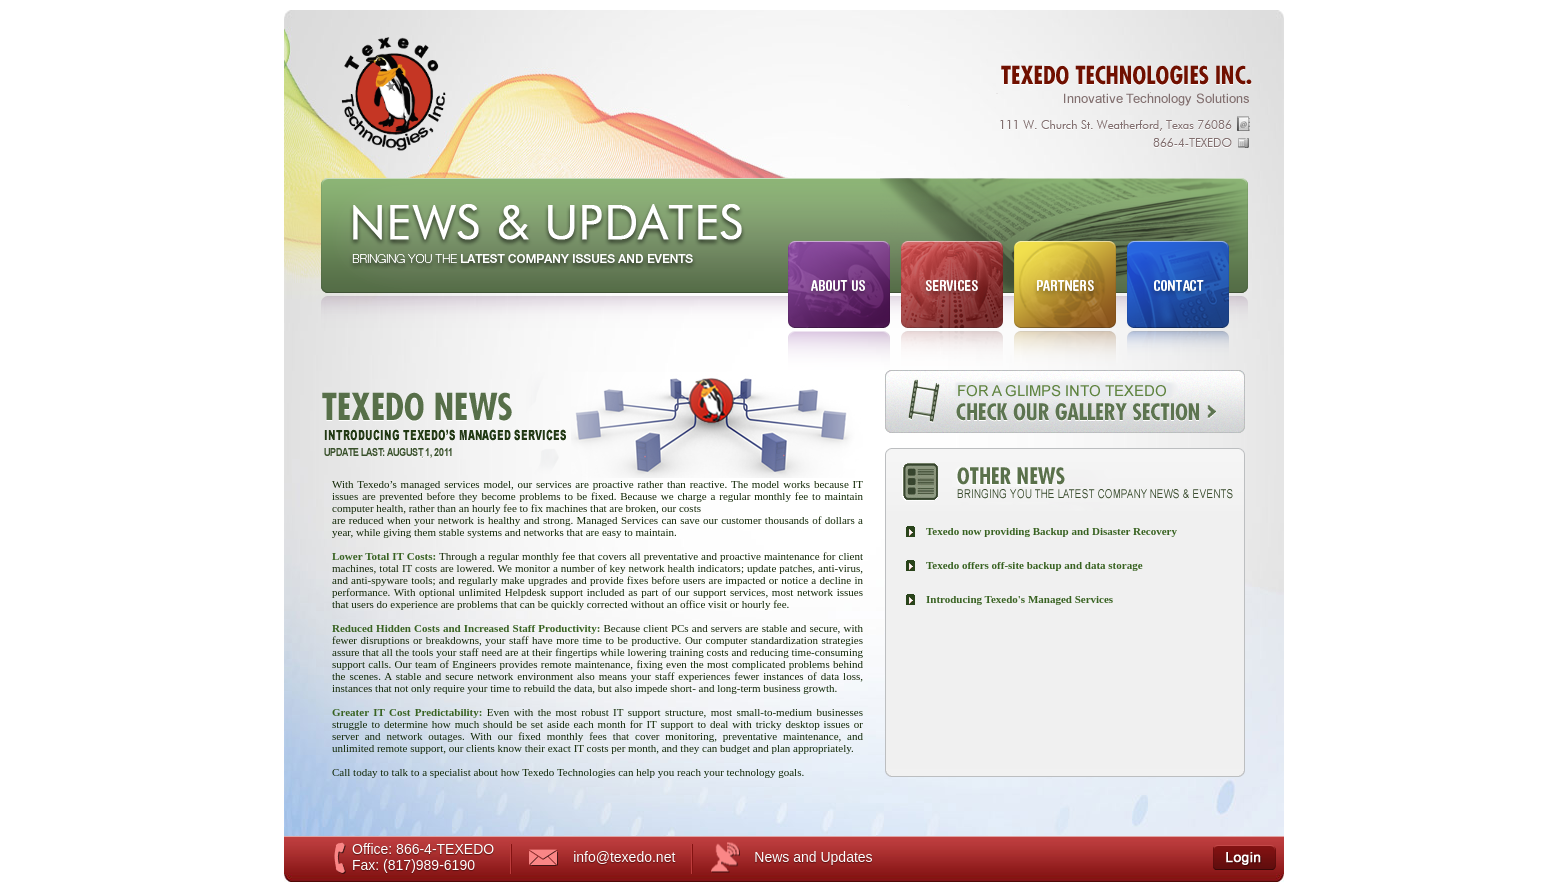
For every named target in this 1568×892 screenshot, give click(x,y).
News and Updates (813, 857)
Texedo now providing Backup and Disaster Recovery (1051, 531)
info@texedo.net (624, 857)
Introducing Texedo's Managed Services (1019, 599)
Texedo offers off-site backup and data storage (1034, 565)
